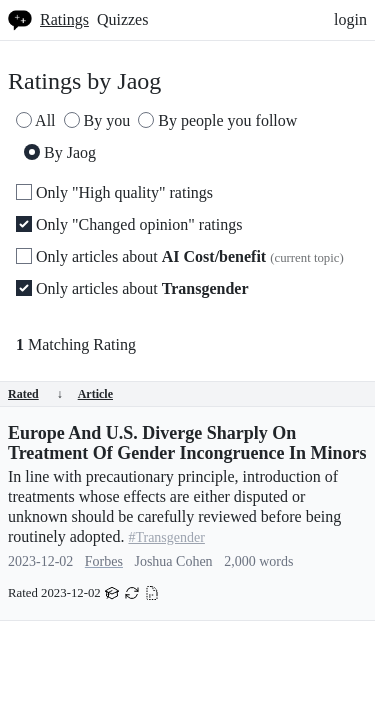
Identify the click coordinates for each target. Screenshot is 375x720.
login (350, 19)
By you (97, 120)
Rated (35, 394)
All (36, 120)
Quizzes (123, 19)
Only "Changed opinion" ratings (129, 224)
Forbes (104, 561)
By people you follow (217, 120)
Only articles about (180, 256)
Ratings (64, 19)
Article (95, 394)
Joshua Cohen (173, 561)
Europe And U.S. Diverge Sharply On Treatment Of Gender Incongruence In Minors (187, 443)
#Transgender (166, 537)
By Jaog (60, 152)
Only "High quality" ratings (114, 192)
